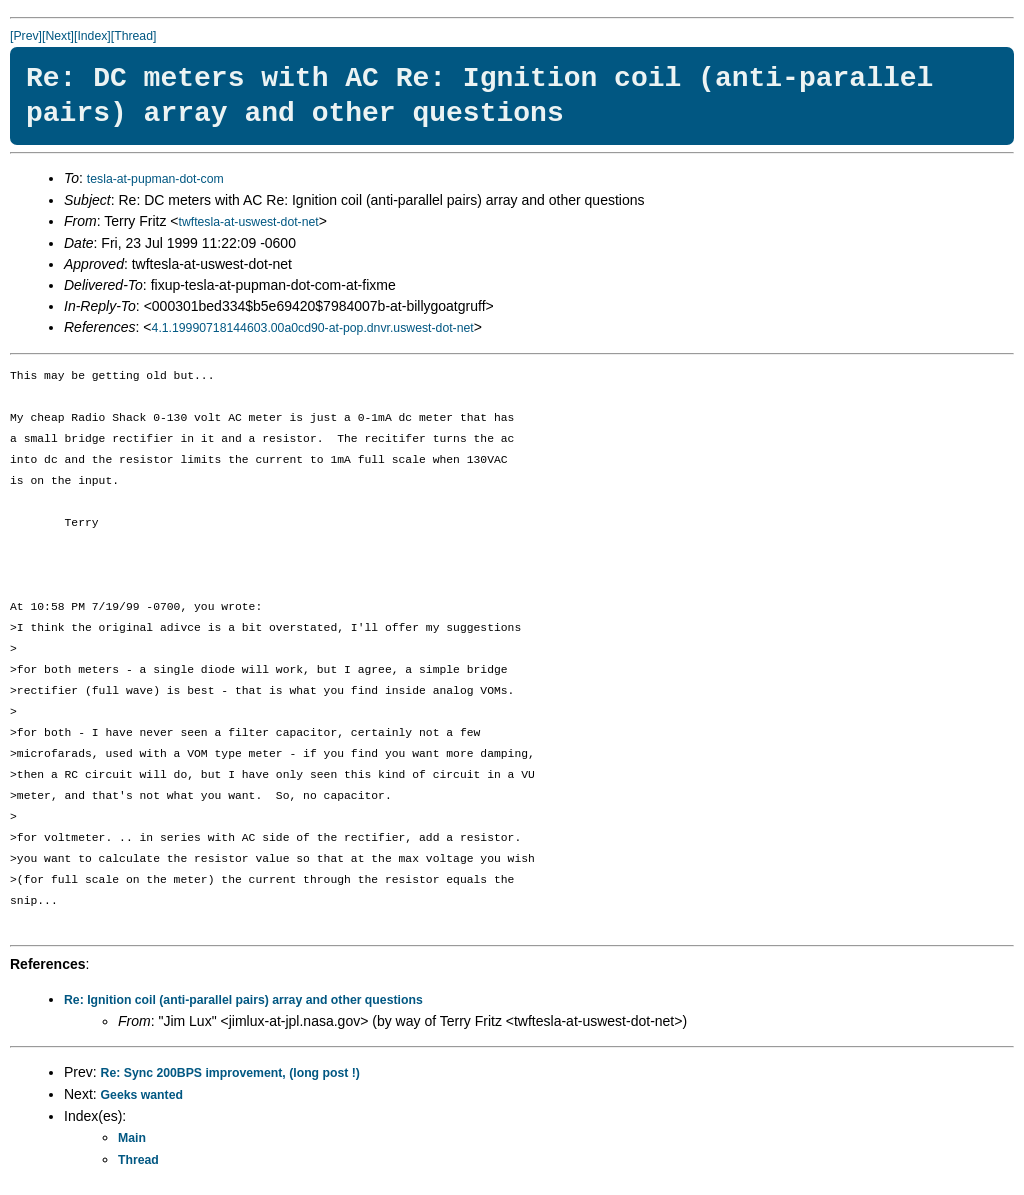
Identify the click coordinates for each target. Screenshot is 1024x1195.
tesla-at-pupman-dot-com (155, 179)
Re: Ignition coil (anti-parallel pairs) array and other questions (243, 1000)
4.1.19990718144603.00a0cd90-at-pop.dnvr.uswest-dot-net (313, 328)
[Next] (58, 36)
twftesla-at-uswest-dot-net (248, 222)
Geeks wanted (142, 1095)
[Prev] (26, 36)
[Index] (92, 36)
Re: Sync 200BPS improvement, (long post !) (230, 1073)
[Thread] (134, 36)
